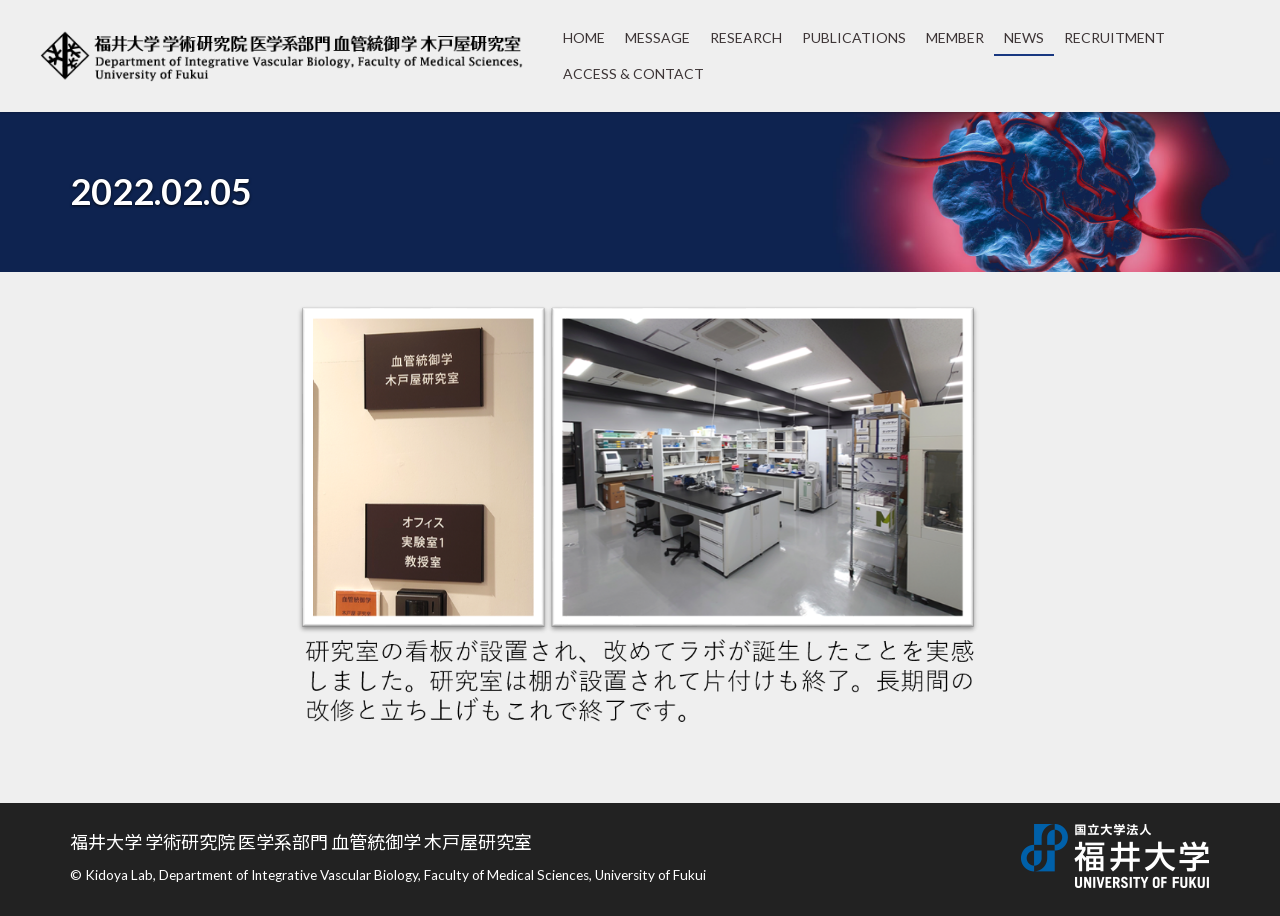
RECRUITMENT (1114, 37)
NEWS (1024, 37)
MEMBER (955, 37)
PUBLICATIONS (854, 37)
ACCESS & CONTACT (633, 73)
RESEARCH (746, 37)
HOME (584, 37)
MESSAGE (657, 37)
